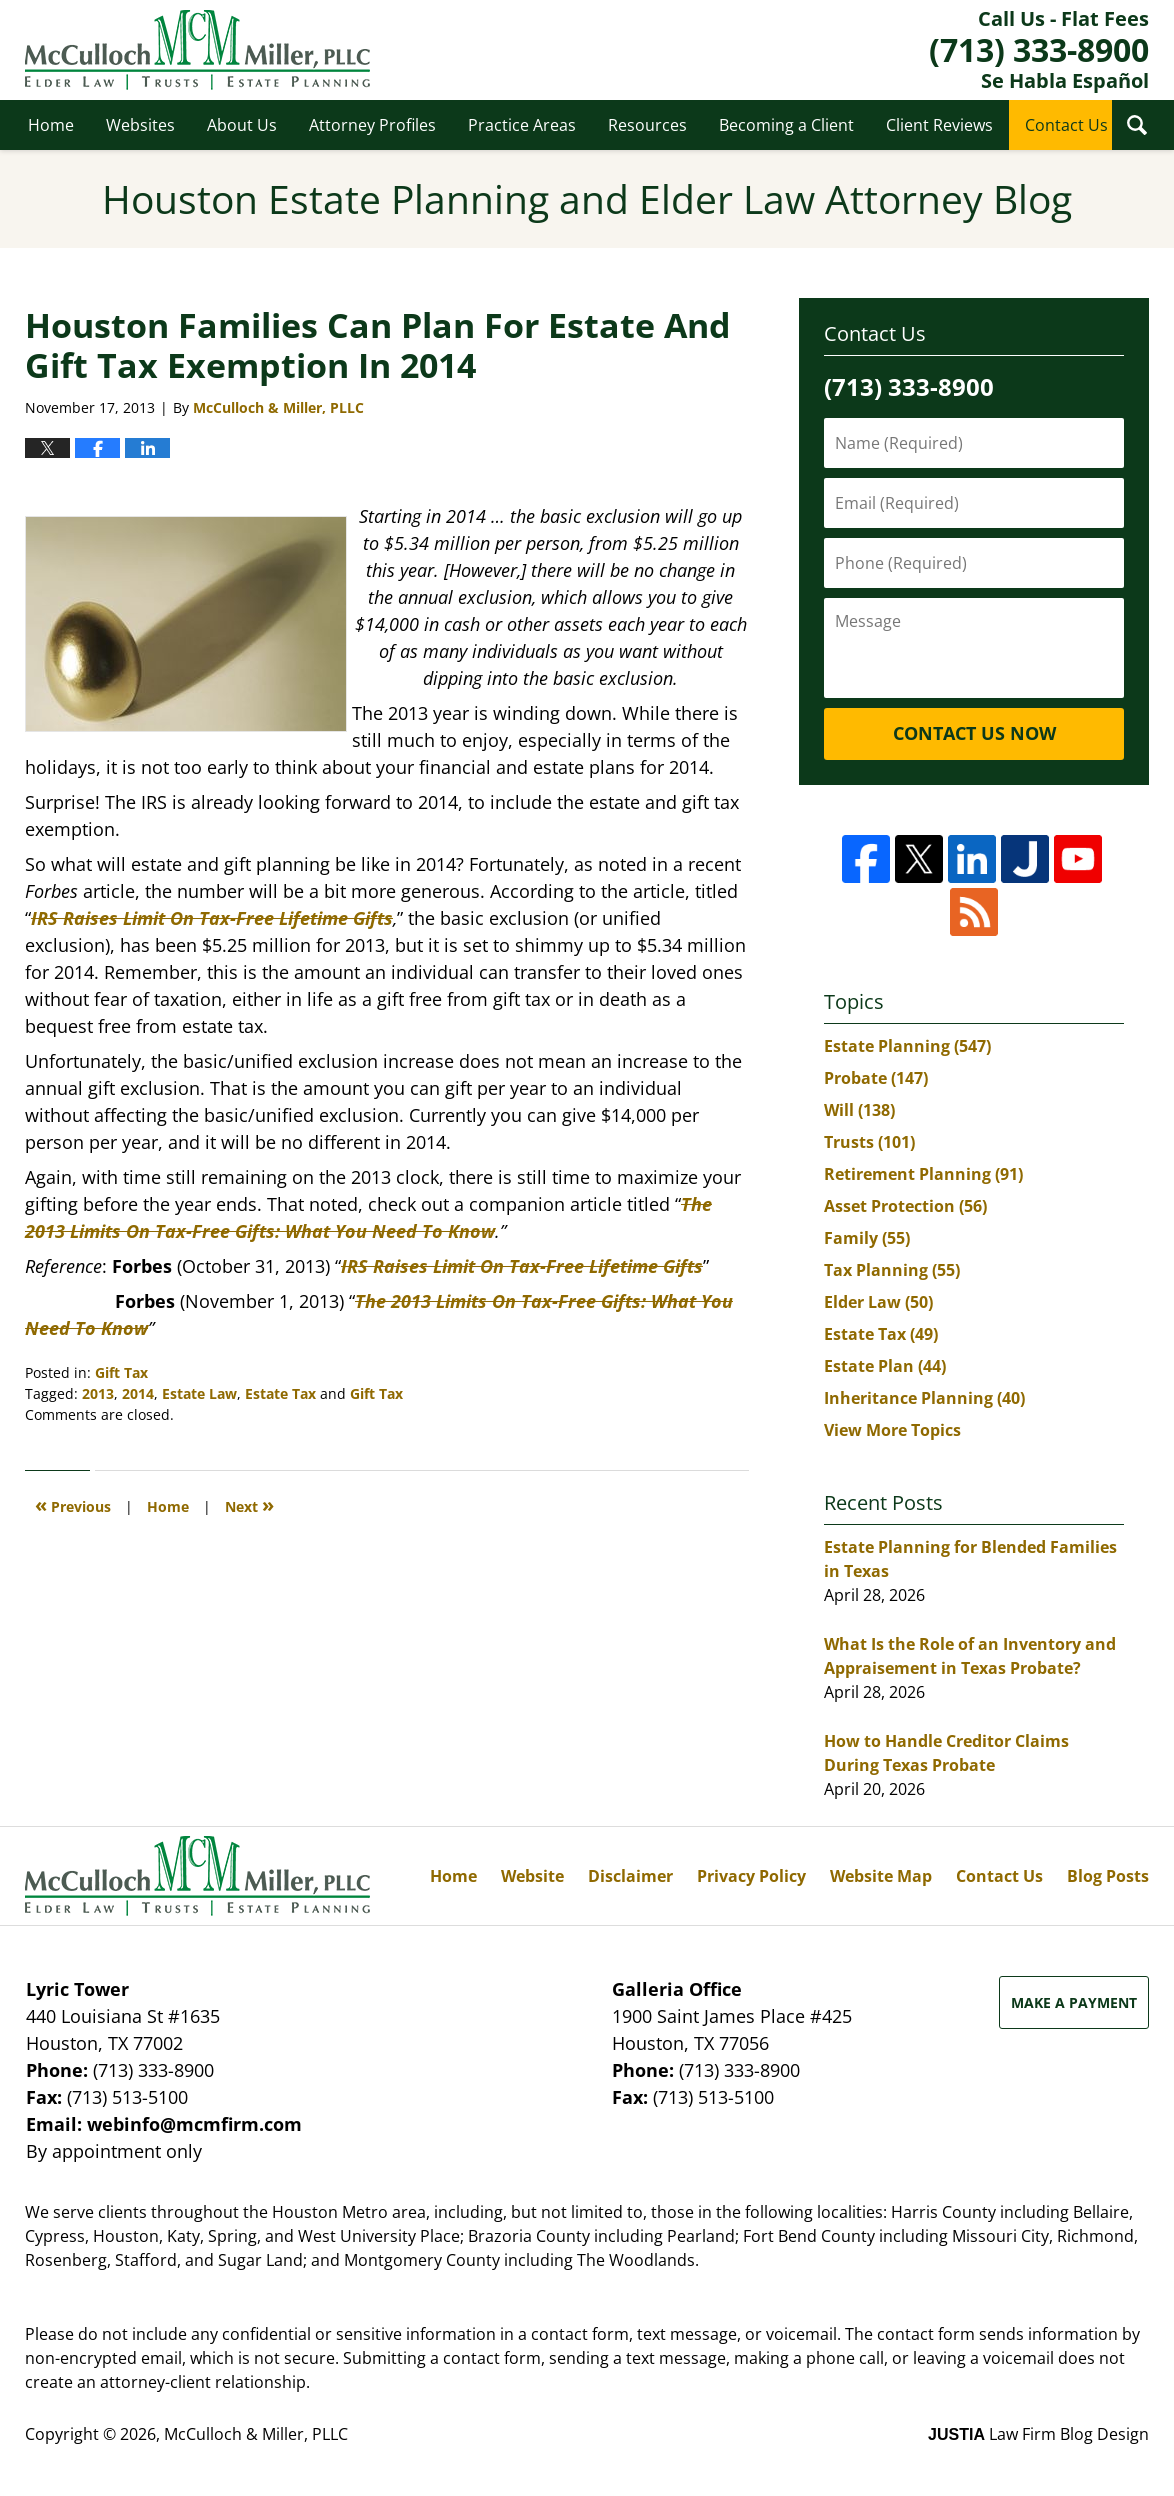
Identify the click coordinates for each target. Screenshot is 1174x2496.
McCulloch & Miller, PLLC (256, 2434)
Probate (876, 1078)
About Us (242, 125)
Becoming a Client (786, 125)
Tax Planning (892, 1270)
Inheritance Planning (924, 1398)
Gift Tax (121, 1372)
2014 (138, 1393)
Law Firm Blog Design (1038, 2434)
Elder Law (878, 1302)
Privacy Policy (751, 1876)
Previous (73, 1504)
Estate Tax (280, 1393)
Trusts (869, 1142)
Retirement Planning (923, 1174)
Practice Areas (522, 125)
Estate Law (199, 1393)
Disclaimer (630, 1876)
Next (249, 1504)
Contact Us (1066, 125)
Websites (140, 125)
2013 (98, 1393)
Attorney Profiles (372, 125)
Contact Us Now (974, 733)
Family (867, 1238)
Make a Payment (1074, 2002)
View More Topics (892, 1430)
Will (859, 1110)
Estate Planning (907, 1046)
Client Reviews (939, 125)
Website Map (881, 1876)
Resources (647, 125)
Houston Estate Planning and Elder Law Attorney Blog (197, 50)
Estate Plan (885, 1366)
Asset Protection (905, 1206)
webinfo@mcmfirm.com (194, 2124)
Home (51, 125)
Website (532, 1876)
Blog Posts (1108, 1876)
